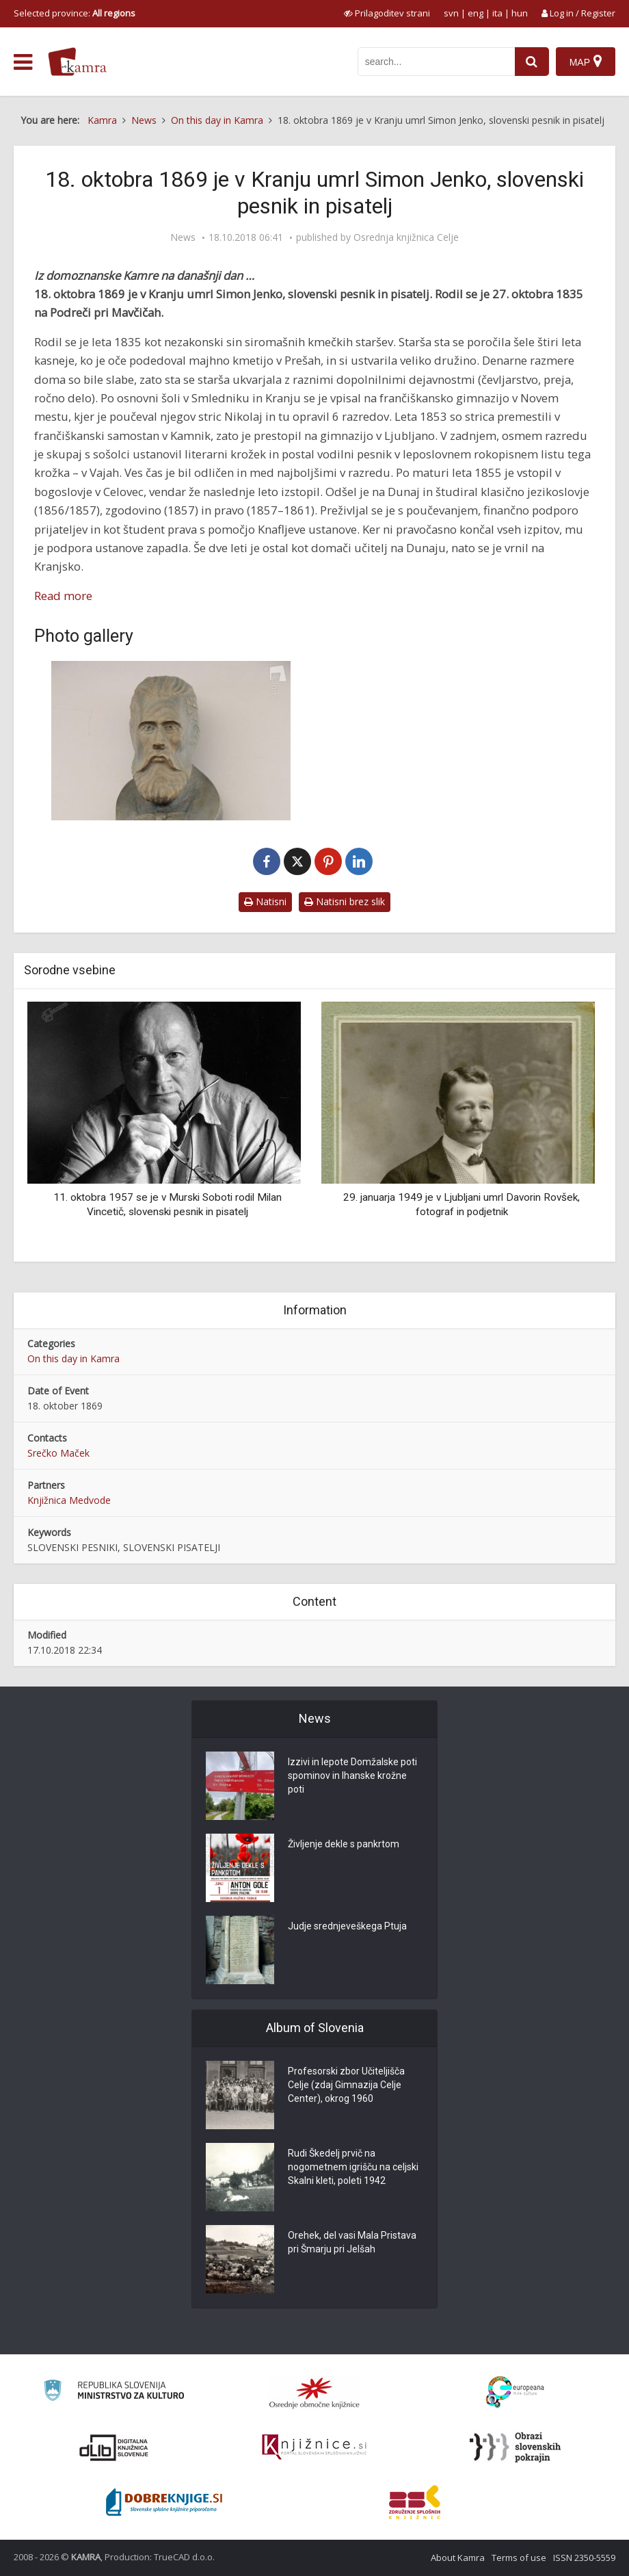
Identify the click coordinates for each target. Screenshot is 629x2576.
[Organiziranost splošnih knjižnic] (314, 2393)
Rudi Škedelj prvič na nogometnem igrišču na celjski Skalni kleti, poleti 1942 (353, 2167)
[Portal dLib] (114, 2447)
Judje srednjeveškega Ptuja (347, 1926)
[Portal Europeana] (515, 2392)
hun (519, 13)
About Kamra (458, 2557)
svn (451, 13)
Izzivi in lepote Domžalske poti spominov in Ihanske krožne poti (352, 1775)
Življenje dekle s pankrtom (343, 1843)
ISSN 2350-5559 (584, 2557)
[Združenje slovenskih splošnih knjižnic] (314, 2447)
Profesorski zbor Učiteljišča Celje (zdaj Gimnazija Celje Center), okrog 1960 (346, 2085)
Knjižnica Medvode (69, 1500)
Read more (63, 595)
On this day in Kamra (73, 1358)
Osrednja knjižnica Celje (406, 237)
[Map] (585, 61)
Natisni (265, 901)
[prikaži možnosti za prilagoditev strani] (387, 13)
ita (497, 13)
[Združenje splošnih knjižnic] (414, 2502)
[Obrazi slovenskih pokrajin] (515, 2447)
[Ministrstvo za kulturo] (114, 2392)
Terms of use (519, 2557)
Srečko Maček (58, 1452)
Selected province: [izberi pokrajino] (74, 13)
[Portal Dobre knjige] (164, 2502)
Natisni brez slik (344, 901)
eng (475, 13)
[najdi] (532, 61)
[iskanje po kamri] (436, 61)
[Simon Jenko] (171, 740)
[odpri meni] (23, 62)
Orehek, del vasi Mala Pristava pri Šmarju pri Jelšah (352, 2242)
